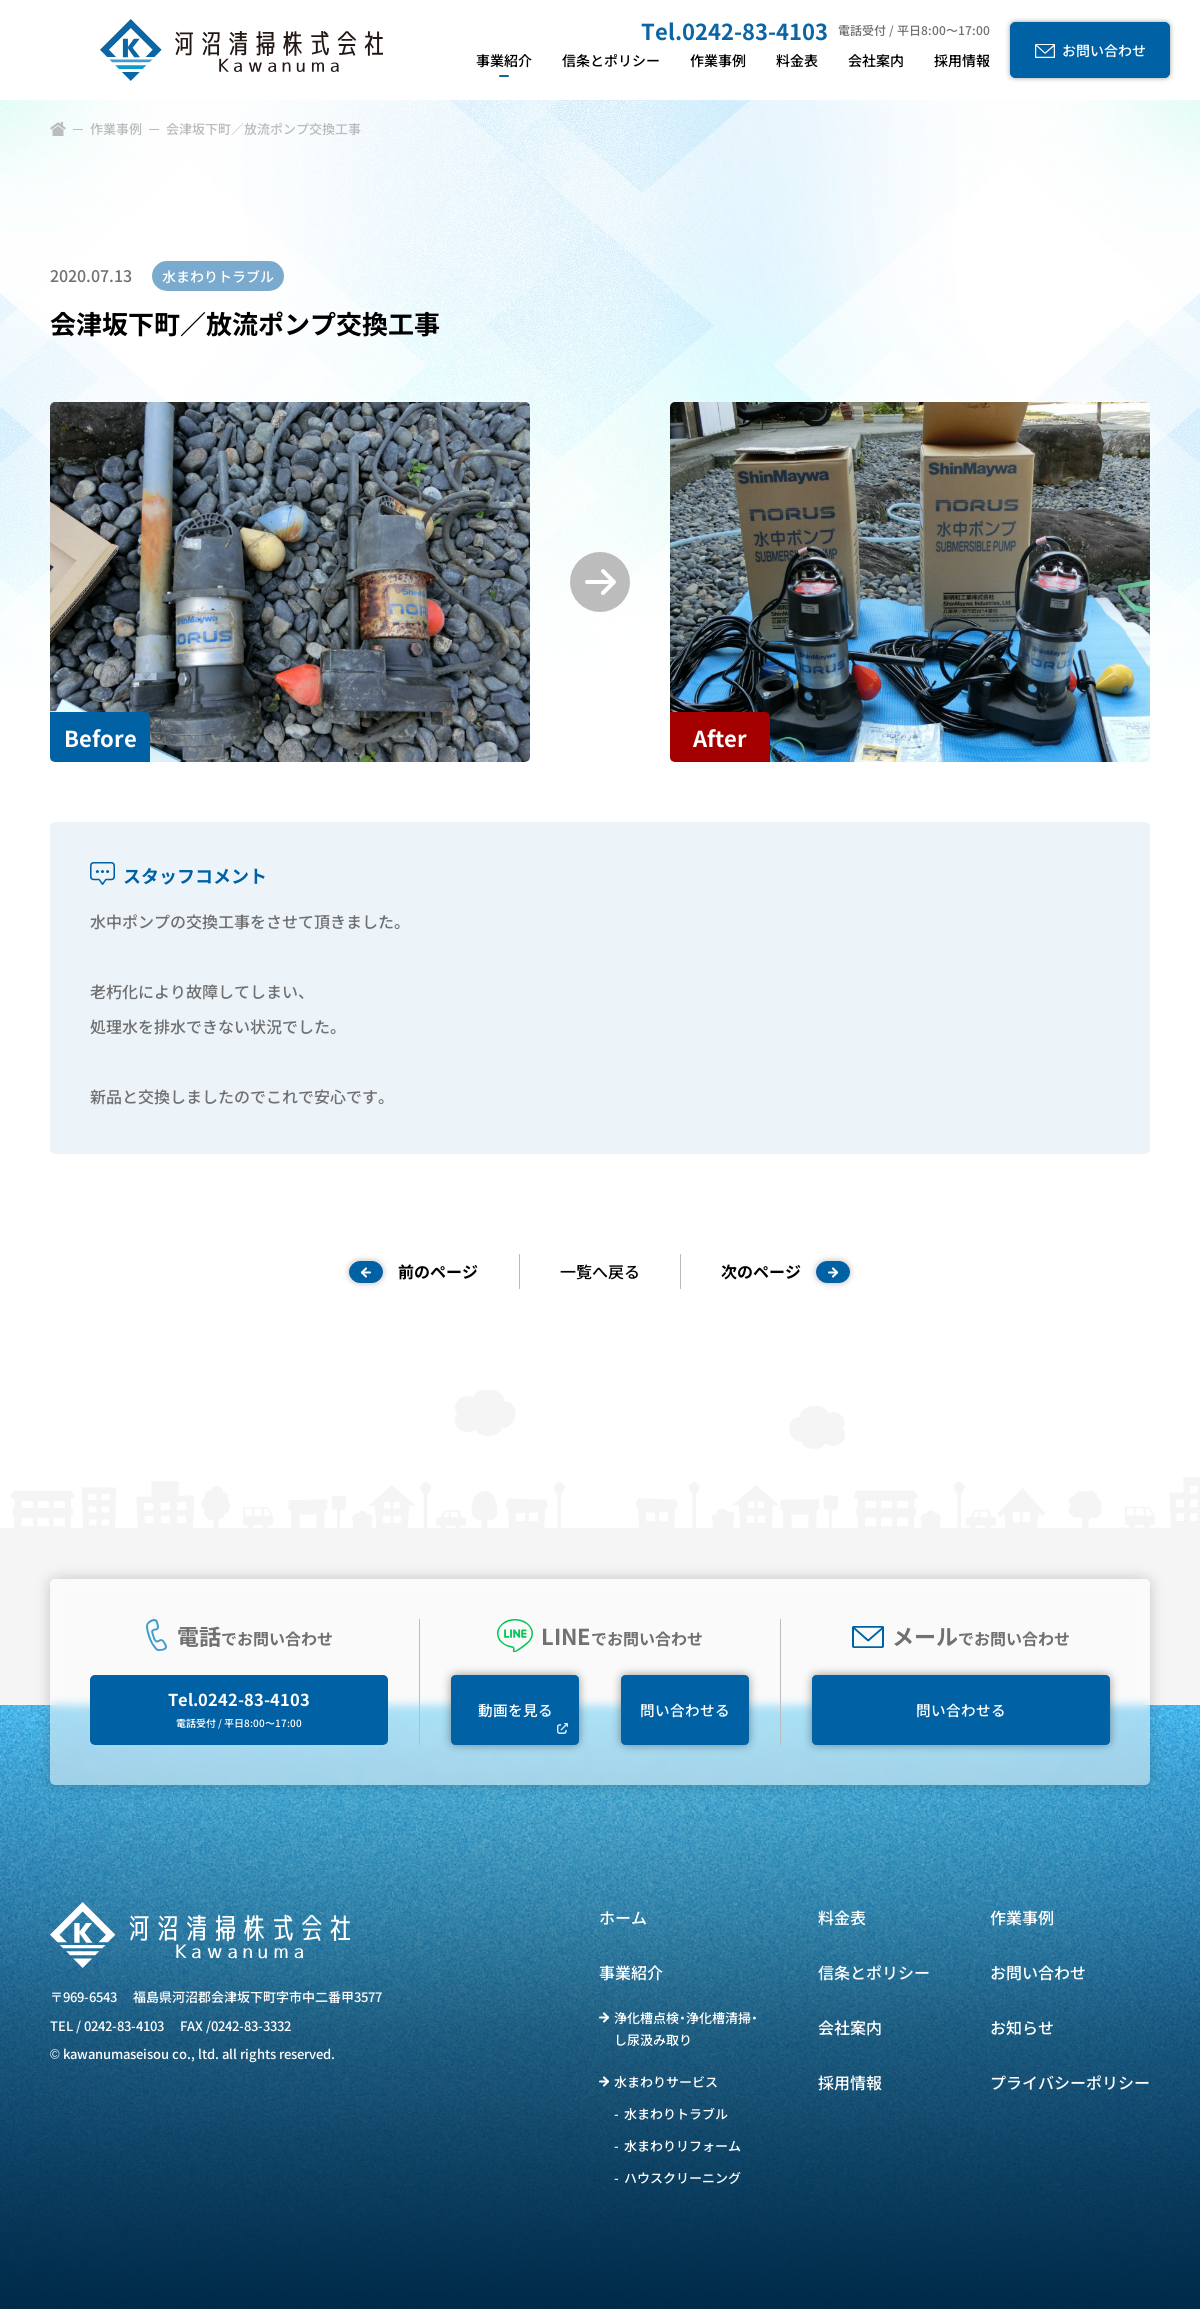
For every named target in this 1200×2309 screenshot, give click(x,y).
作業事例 (116, 128)
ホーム (623, 1917)
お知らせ (1022, 2027)
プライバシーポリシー (1070, 2082)
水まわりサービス (666, 2081)
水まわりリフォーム (682, 2145)
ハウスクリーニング (682, 2177)
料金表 (842, 1917)
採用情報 (850, 2082)
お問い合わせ (1038, 1972)
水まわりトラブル (676, 2113)
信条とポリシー (874, 1972)
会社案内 (850, 2027)
